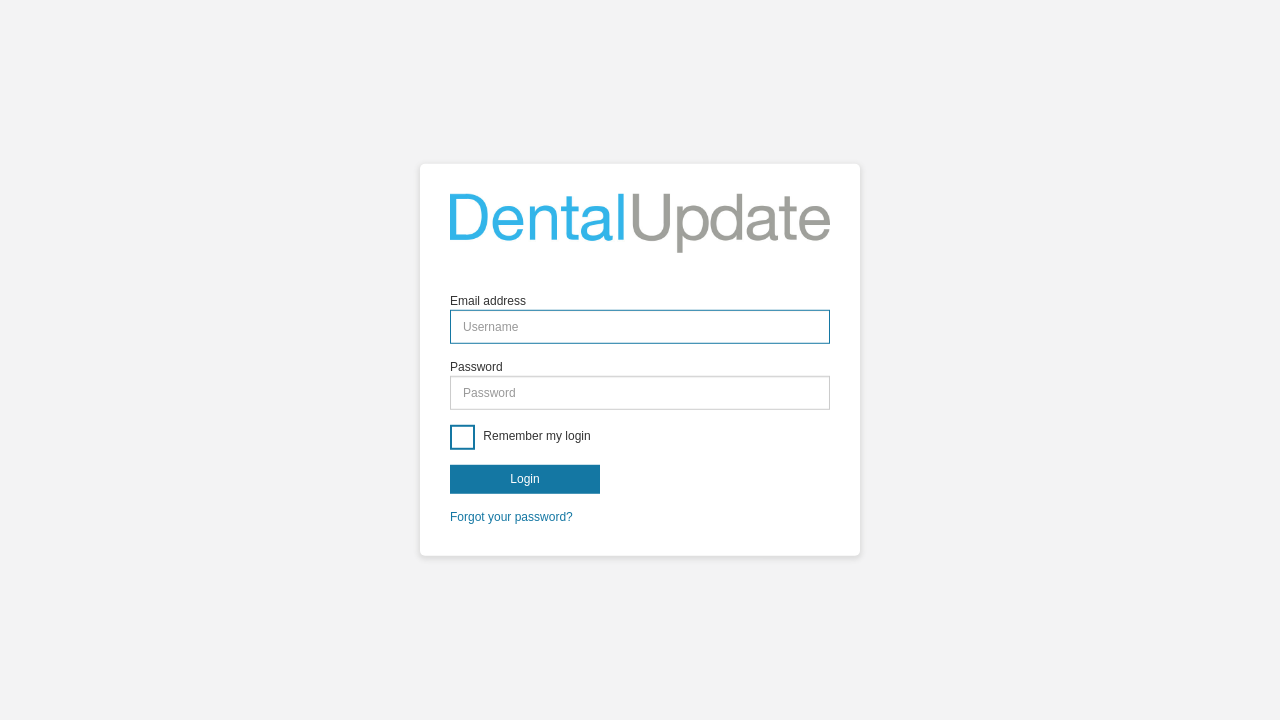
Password (476, 367)
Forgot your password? (511, 517)
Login (524, 479)
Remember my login (535, 437)
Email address (488, 301)
